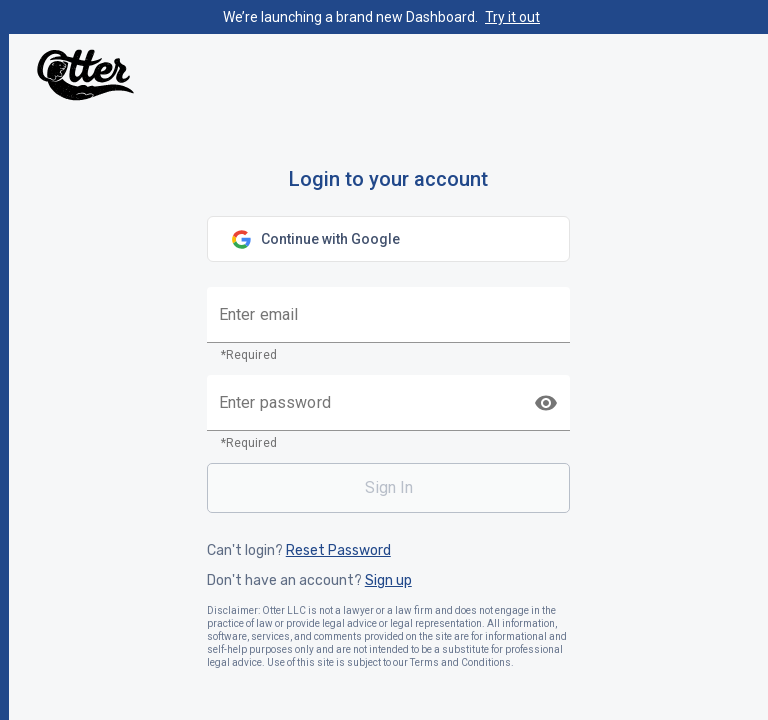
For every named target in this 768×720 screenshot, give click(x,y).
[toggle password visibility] (546, 403)
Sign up (388, 581)
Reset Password (338, 551)
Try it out (512, 17)
